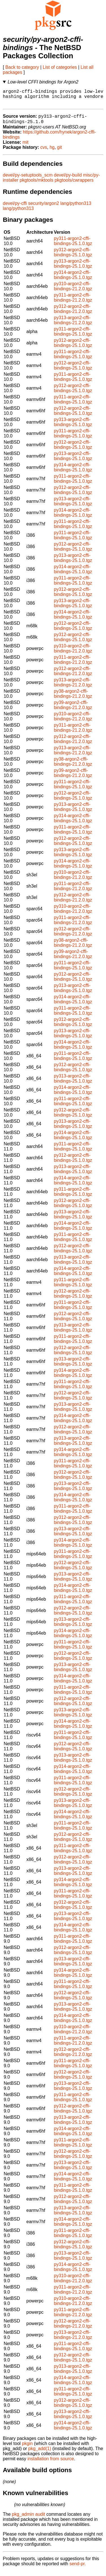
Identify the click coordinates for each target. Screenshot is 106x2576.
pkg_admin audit (28, 2519)
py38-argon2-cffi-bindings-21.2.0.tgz (73, 699)
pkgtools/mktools (36, 185)
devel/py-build (68, 180)
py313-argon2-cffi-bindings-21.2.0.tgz (73, 325)
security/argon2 (43, 208)
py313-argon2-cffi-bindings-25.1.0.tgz (73, 269)
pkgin (27, 2448)
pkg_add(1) (39, 2453)
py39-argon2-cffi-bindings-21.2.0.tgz (73, 710)
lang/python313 (75, 208)
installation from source (50, 2463)
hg (52, 152)
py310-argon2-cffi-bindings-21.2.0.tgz (73, 291)
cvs (43, 152)
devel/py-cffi (15, 208)
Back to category (22, 67)
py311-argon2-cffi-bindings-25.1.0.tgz (73, 246)
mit (25, 147)
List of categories (60, 67)
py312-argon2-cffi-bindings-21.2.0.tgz (73, 314)
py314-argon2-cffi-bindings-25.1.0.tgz (73, 280)
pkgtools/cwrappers (74, 185)
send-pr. (78, 2568)
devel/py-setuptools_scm (28, 180)
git (59, 152)
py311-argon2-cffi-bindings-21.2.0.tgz (73, 303)
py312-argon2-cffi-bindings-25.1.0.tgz (73, 257)
